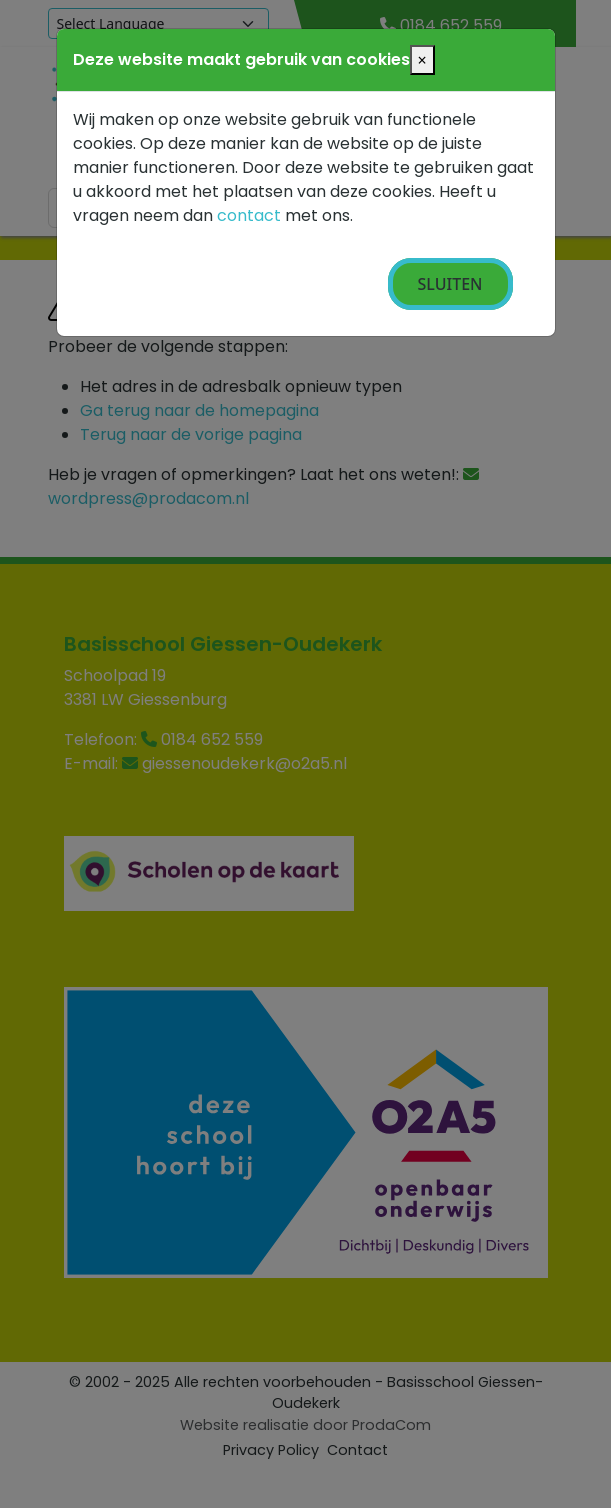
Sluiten (450, 284)
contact (249, 215)
